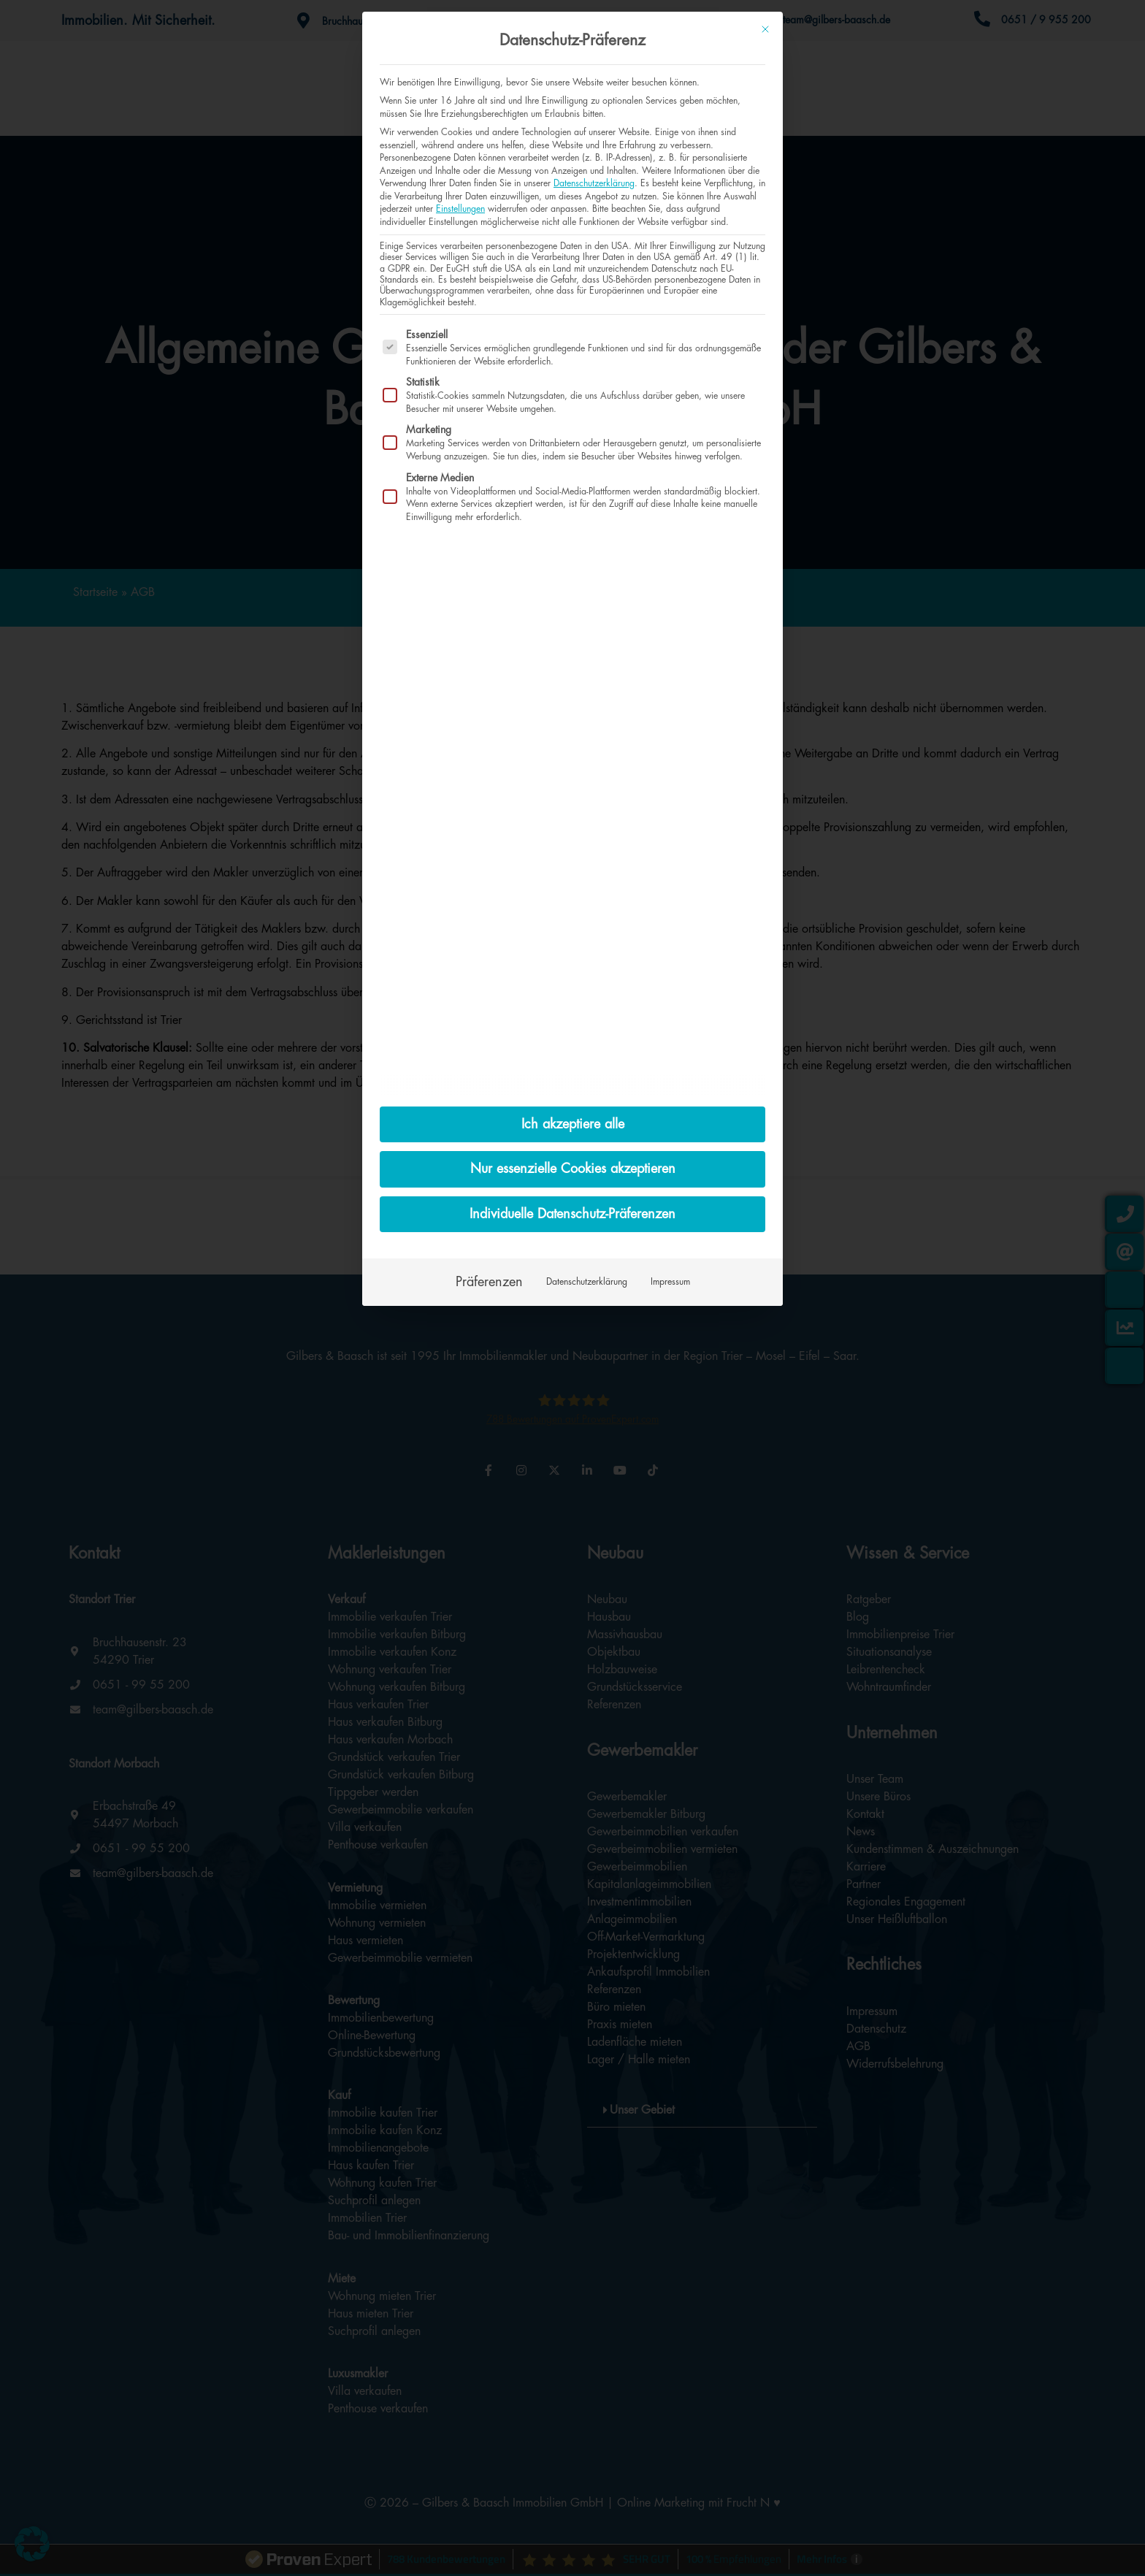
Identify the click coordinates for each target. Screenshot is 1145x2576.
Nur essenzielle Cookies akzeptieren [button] (572, 1168)
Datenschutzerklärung (594, 183)
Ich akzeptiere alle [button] (572, 1124)
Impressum (670, 1281)
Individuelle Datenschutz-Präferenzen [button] (572, 1213)
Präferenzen (489, 1281)
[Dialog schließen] (765, 29)
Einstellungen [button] (460, 209)
